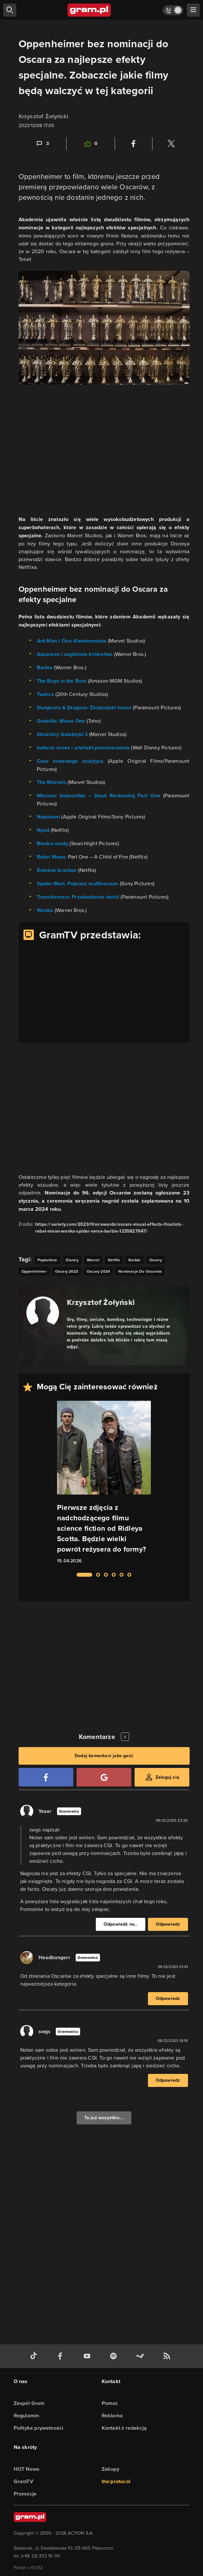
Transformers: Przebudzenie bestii (78, 897)
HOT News (27, 2469)
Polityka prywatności (39, 2428)
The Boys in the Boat (62, 681)
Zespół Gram (29, 2403)
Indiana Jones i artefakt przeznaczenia (83, 747)
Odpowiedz (168, 1924)
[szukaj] (9, 10)
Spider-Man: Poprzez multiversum (78, 883)
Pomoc (110, 2403)
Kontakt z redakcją (124, 2428)
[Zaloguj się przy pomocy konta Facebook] (46, 1777)
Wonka (45, 910)
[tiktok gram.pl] (35, 2356)
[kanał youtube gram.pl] (88, 2356)
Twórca (45, 694)
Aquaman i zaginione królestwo (75, 654)
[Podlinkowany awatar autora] (42, 1312)
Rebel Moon (51, 857)
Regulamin (26, 2415)
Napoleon (48, 816)
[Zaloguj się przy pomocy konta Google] (104, 1777)
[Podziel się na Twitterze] (171, 143)
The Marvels (51, 782)
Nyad (43, 830)
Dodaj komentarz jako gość (104, 1755)
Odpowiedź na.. (121, 1924)
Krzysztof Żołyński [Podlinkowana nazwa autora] (101, 1302)
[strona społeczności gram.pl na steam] (141, 2356)
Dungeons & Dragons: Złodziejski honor (84, 707)
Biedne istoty (52, 843)
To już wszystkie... (104, 2117)
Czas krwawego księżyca (70, 761)
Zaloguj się (167, 1777)
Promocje (25, 2493)
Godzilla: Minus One (61, 721)
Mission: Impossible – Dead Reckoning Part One (99, 795)
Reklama (112, 2415)
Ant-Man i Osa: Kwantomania (72, 640)
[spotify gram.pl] (114, 2356)
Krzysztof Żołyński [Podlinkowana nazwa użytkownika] (44, 116)
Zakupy (110, 2469)
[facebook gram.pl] (61, 2356)
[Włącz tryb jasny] (173, 10)
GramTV (23, 2481)
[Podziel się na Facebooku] (133, 143)
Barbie (45, 667)
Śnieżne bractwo (57, 870)
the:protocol (116, 2481)
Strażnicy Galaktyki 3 (62, 734)
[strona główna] (89, 10)
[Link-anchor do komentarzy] (42, 143)
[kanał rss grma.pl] (168, 2356)
